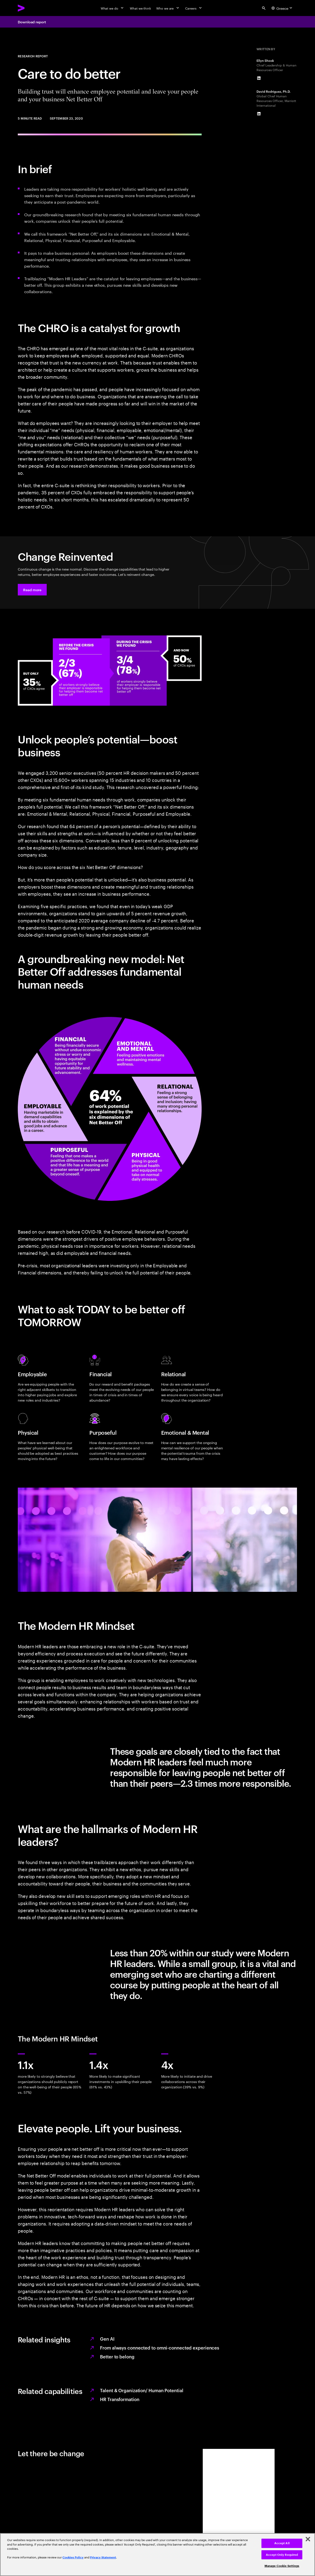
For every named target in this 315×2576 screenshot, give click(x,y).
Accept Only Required (282, 2554)
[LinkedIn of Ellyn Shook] (258, 78)
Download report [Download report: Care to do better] (32, 21)
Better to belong (117, 2356)
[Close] (308, 2539)
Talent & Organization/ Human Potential (141, 2390)
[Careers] (194, 8)
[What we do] (112, 8)
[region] (157, 2554)
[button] (32, 589)
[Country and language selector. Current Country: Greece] (282, 8)
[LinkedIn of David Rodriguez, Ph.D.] (258, 113)
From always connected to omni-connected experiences (159, 2347)
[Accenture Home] (31, 8)
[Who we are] (168, 8)
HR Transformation (119, 2399)
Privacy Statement (103, 2557)
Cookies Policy (73, 2557)
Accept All (282, 2543)
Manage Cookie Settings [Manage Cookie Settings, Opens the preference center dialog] (282, 2565)
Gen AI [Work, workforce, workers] (107, 2339)
